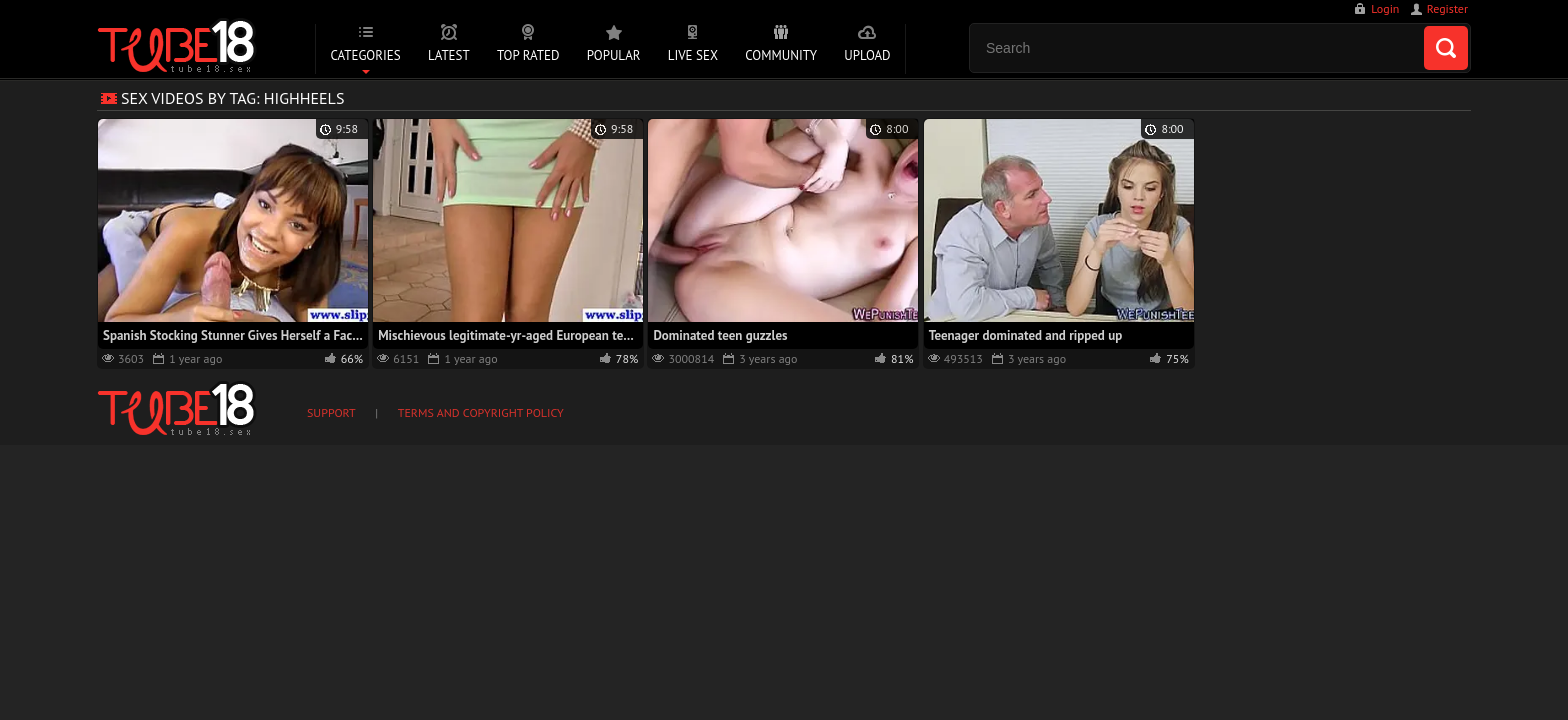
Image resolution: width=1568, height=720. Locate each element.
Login (1385, 8)
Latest (449, 55)
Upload (867, 55)
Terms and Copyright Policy (481, 412)
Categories (365, 55)
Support (331, 412)
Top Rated (528, 55)
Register (1447, 8)
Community (781, 55)
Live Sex (693, 55)
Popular (614, 55)
